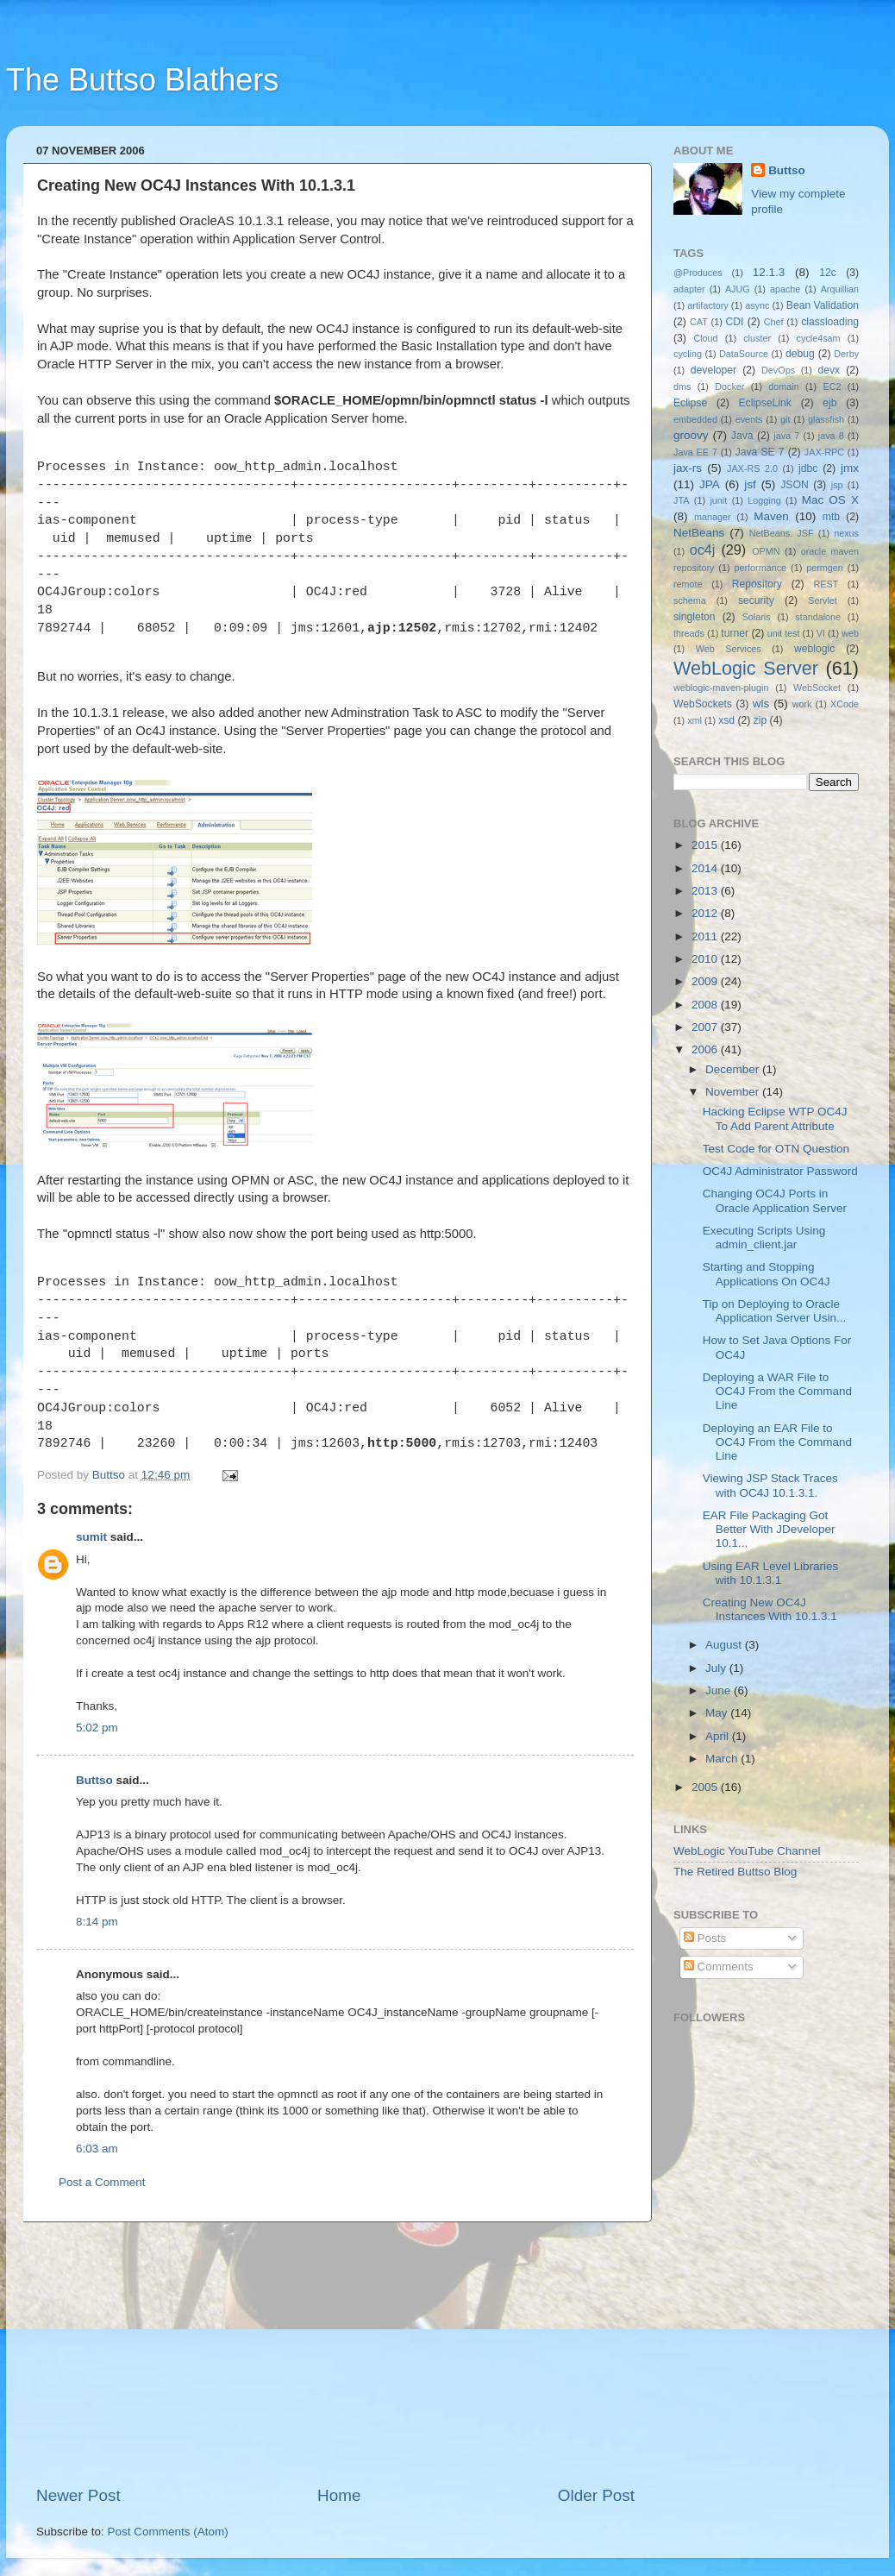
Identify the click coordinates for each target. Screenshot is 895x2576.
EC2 (832, 386)
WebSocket (817, 687)
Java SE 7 (760, 452)
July (717, 1668)
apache (785, 289)
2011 (706, 936)
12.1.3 (769, 272)
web (850, 633)
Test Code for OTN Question (776, 1148)
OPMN (765, 551)
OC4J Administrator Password (780, 1171)
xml (694, 720)
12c (827, 273)
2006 (706, 1049)
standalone (818, 617)
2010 (706, 958)
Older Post (596, 2495)
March (723, 1758)
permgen (824, 567)
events (749, 419)
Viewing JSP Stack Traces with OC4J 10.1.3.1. (770, 1485)
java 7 (786, 435)
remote (688, 584)
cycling (687, 354)
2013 (706, 890)
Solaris (756, 617)
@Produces (698, 272)
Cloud (705, 338)
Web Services (728, 649)
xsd (726, 720)
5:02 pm (97, 1727)
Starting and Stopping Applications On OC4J (766, 1273)
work (802, 704)
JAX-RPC (824, 452)
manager (712, 517)
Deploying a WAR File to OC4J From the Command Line (777, 1391)
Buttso (94, 1780)
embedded (695, 419)
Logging (764, 500)
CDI (735, 322)
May (717, 1712)
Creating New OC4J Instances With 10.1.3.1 (770, 1609)
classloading (830, 322)
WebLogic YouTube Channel (746, 1850)
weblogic (814, 649)
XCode (844, 704)
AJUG (737, 289)
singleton (694, 617)
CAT (699, 322)
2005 (706, 1787)
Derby (846, 354)
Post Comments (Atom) (168, 2531)
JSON (794, 485)
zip (760, 720)
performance (761, 567)
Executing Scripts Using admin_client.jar (764, 1237)
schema (689, 600)
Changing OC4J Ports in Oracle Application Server (775, 1200)
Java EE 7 (695, 452)
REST (826, 584)
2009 (706, 981)
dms (682, 386)
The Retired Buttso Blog (735, 1871)
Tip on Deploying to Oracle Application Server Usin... (775, 1310)
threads (688, 633)
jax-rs (687, 468)
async (757, 305)
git (785, 419)
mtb (831, 517)
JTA (681, 500)
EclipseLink (764, 403)
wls (761, 703)
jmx (850, 468)
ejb (829, 403)
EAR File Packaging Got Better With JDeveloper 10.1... (769, 1529)
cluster (757, 338)
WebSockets (702, 704)
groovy (691, 435)
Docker (729, 386)
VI (821, 633)
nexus (846, 533)
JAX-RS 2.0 (752, 468)
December (733, 1069)
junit (718, 500)
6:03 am (97, 2148)
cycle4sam (819, 338)
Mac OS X (830, 499)
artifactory (707, 305)
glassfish (826, 419)
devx (829, 370)
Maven (771, 516)
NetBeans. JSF (781, 533)
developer (713, 370)
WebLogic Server (745, 668)
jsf (750, 484)
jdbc (807, 468)
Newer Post (78, 2495)
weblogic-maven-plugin (720, 687)
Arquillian (840, 289)
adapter (689, 289)
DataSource (743, 354)
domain (783, 386)
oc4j (703, 549)
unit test (783, 633)
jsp (837, 485)
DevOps (778, 370)
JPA (709, 484)
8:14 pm (97, 1921)
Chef (774, 322)
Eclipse (690, 403)
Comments (719, 1966)
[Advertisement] (335, 2353)
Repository (757, 584)
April (718, 1736)
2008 (706, 1004)
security (756, 600)
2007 (706, 1027)
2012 (706, 913)
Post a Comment (102, 2182)
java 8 (831, 435)
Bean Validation (822, 305)
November (733, 1091)
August (725, 1644)
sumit (91, 1536)
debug (800, 354)
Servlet (822, 600)
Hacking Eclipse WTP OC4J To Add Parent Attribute (775, 1118)
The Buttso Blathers (142, 79)
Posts (705, 1938)
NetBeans (698, 532)
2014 (706, 868)
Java (742, 436)
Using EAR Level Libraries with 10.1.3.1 (771, 1573)
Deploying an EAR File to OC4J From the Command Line (777, 1442)
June (719, 1690)
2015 (706, 845)
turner (734, 633)
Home (338, 2495)
